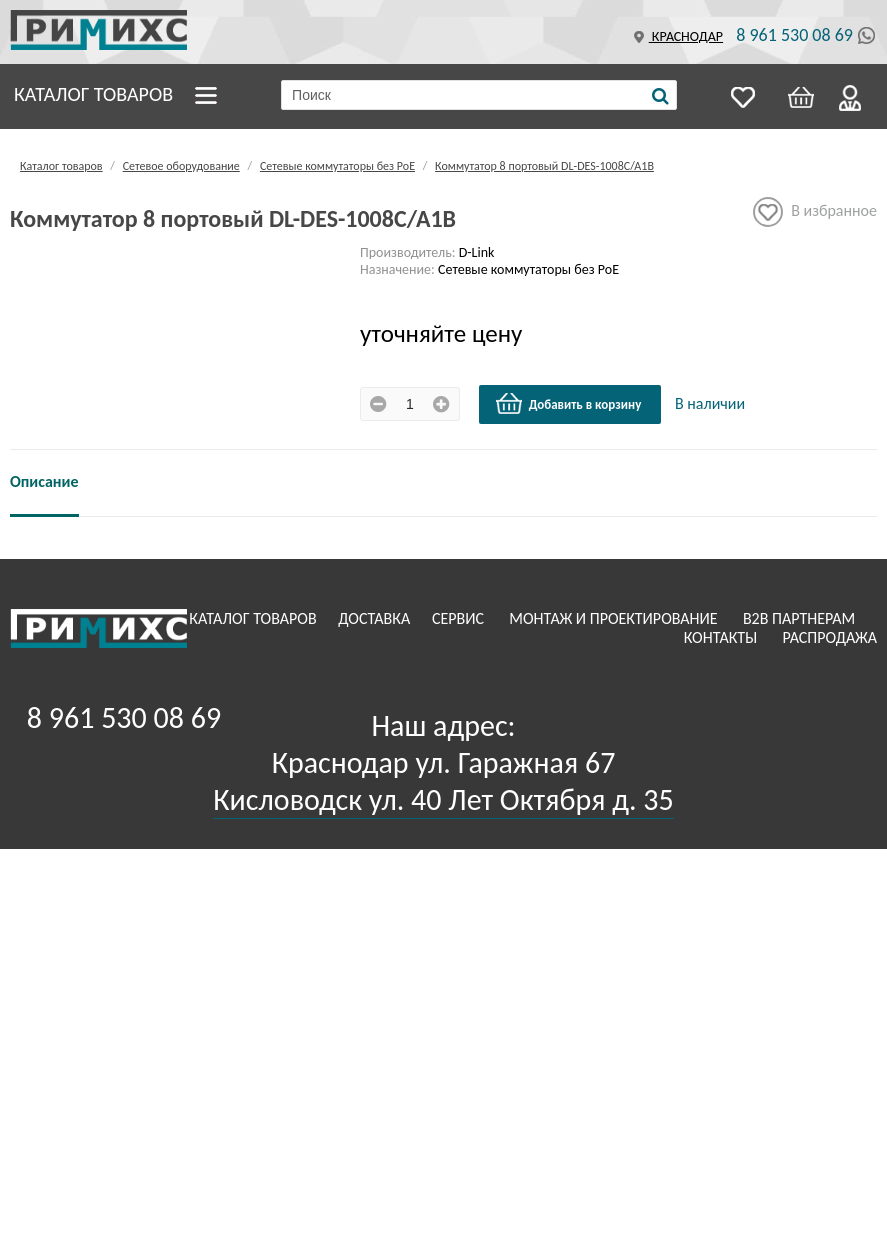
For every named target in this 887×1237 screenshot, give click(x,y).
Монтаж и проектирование (615, 618)
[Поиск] (660, 96)
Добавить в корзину (568, 404)
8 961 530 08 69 (794, 35)
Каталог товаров (93, 94)
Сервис (460, 618)
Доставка (376, 618)
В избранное (815, 212)
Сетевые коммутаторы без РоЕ (337, 166)
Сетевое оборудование (181, 166)
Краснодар (676, 36)
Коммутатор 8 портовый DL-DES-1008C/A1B (544, 166)
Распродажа (829, 637)
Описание (44, 481)
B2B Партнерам (801, 618)
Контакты (722, 637)
